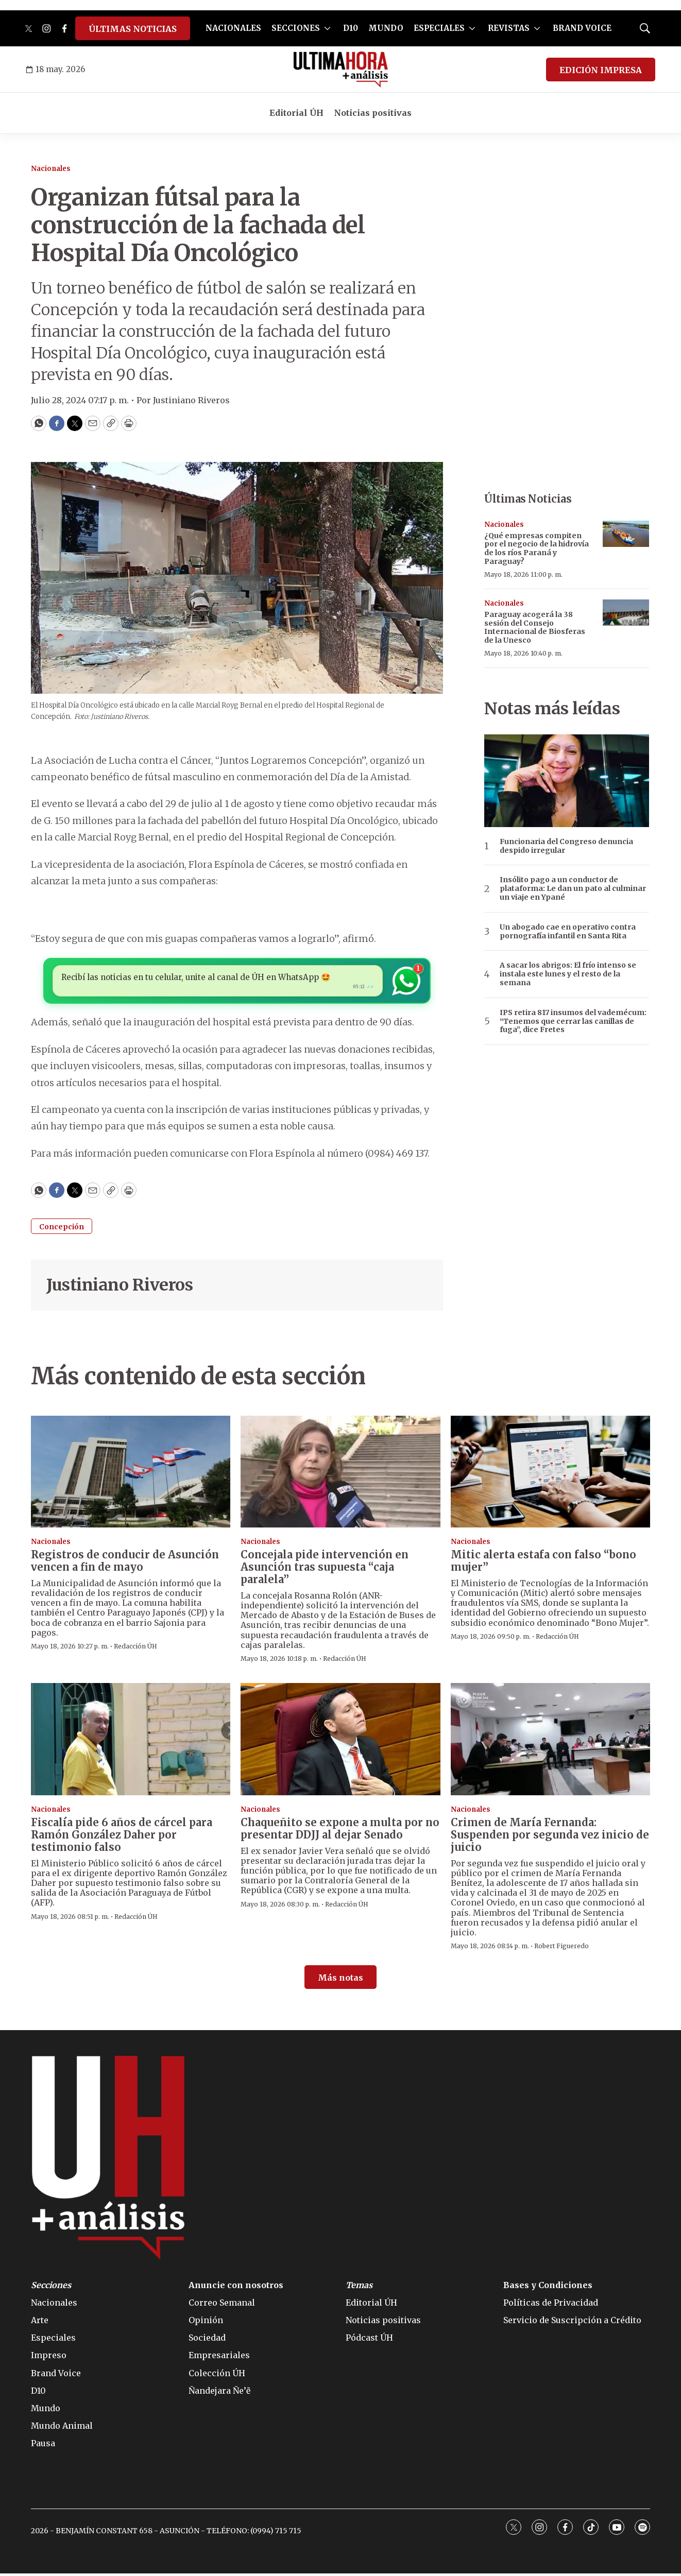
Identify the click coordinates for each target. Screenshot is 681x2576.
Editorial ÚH (296, 113)
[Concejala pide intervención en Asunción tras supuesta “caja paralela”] (340, 1474)
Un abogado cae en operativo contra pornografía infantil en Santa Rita (568, 931)
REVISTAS (509, 28)
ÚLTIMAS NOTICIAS (133, 29)
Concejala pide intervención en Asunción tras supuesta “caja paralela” (324, 1569)
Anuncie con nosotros (236, 2288)
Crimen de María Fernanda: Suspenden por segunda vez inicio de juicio (550, 1837)
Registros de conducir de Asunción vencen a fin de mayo (125, 1563)
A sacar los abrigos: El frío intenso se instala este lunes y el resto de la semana (568, 974)
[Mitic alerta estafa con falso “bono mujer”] (550, 1474)
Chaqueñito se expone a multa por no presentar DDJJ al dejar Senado (340, 1830)
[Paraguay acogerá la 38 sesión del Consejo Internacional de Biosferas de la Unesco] (626, 612)
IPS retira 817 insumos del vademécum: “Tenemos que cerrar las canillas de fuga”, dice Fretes (573, 1021)
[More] (327, 28)
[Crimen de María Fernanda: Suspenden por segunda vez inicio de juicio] (550, 1742)
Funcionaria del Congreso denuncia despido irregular (566, 846)
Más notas (340, 1980)
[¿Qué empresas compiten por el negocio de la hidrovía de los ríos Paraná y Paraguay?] (626, 534)
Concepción (61, 1229)
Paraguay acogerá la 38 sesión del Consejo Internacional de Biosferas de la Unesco (534, 627)
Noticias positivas (373, 113)
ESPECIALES (439, 28)
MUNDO (385, 28)
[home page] (341, 69)
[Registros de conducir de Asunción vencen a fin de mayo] (130, 1474)
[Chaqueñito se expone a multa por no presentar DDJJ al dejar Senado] (340, 1742)
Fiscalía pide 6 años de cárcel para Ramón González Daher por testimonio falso (121, 1837)
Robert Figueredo (561, 1948)
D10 (350, 28)
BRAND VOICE (582, 28)
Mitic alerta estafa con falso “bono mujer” (543, 1563)
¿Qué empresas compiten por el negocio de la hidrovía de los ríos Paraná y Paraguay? (536, 548)
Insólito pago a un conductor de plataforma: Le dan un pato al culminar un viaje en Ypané (573, 888)
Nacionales (51, 168)
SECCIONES (295, 28)
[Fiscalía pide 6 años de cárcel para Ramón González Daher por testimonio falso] (130, 1742)
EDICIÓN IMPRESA (600, 70)
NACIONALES (233, 28)
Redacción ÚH (135, 1649)
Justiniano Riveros (119, 1287)
